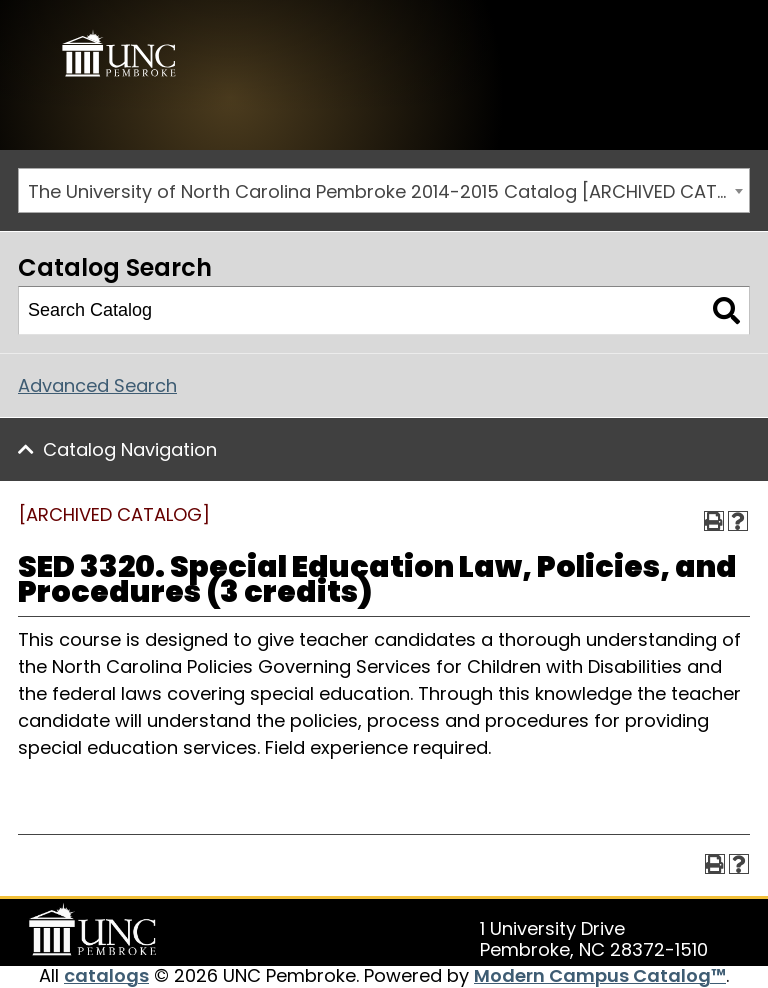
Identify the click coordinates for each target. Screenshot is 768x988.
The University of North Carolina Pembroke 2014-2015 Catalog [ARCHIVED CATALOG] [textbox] (388, 191)
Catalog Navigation (130, 449)
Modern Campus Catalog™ (600, 975)
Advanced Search (97, 385)
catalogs (106, 975)
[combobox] (384, 190)
